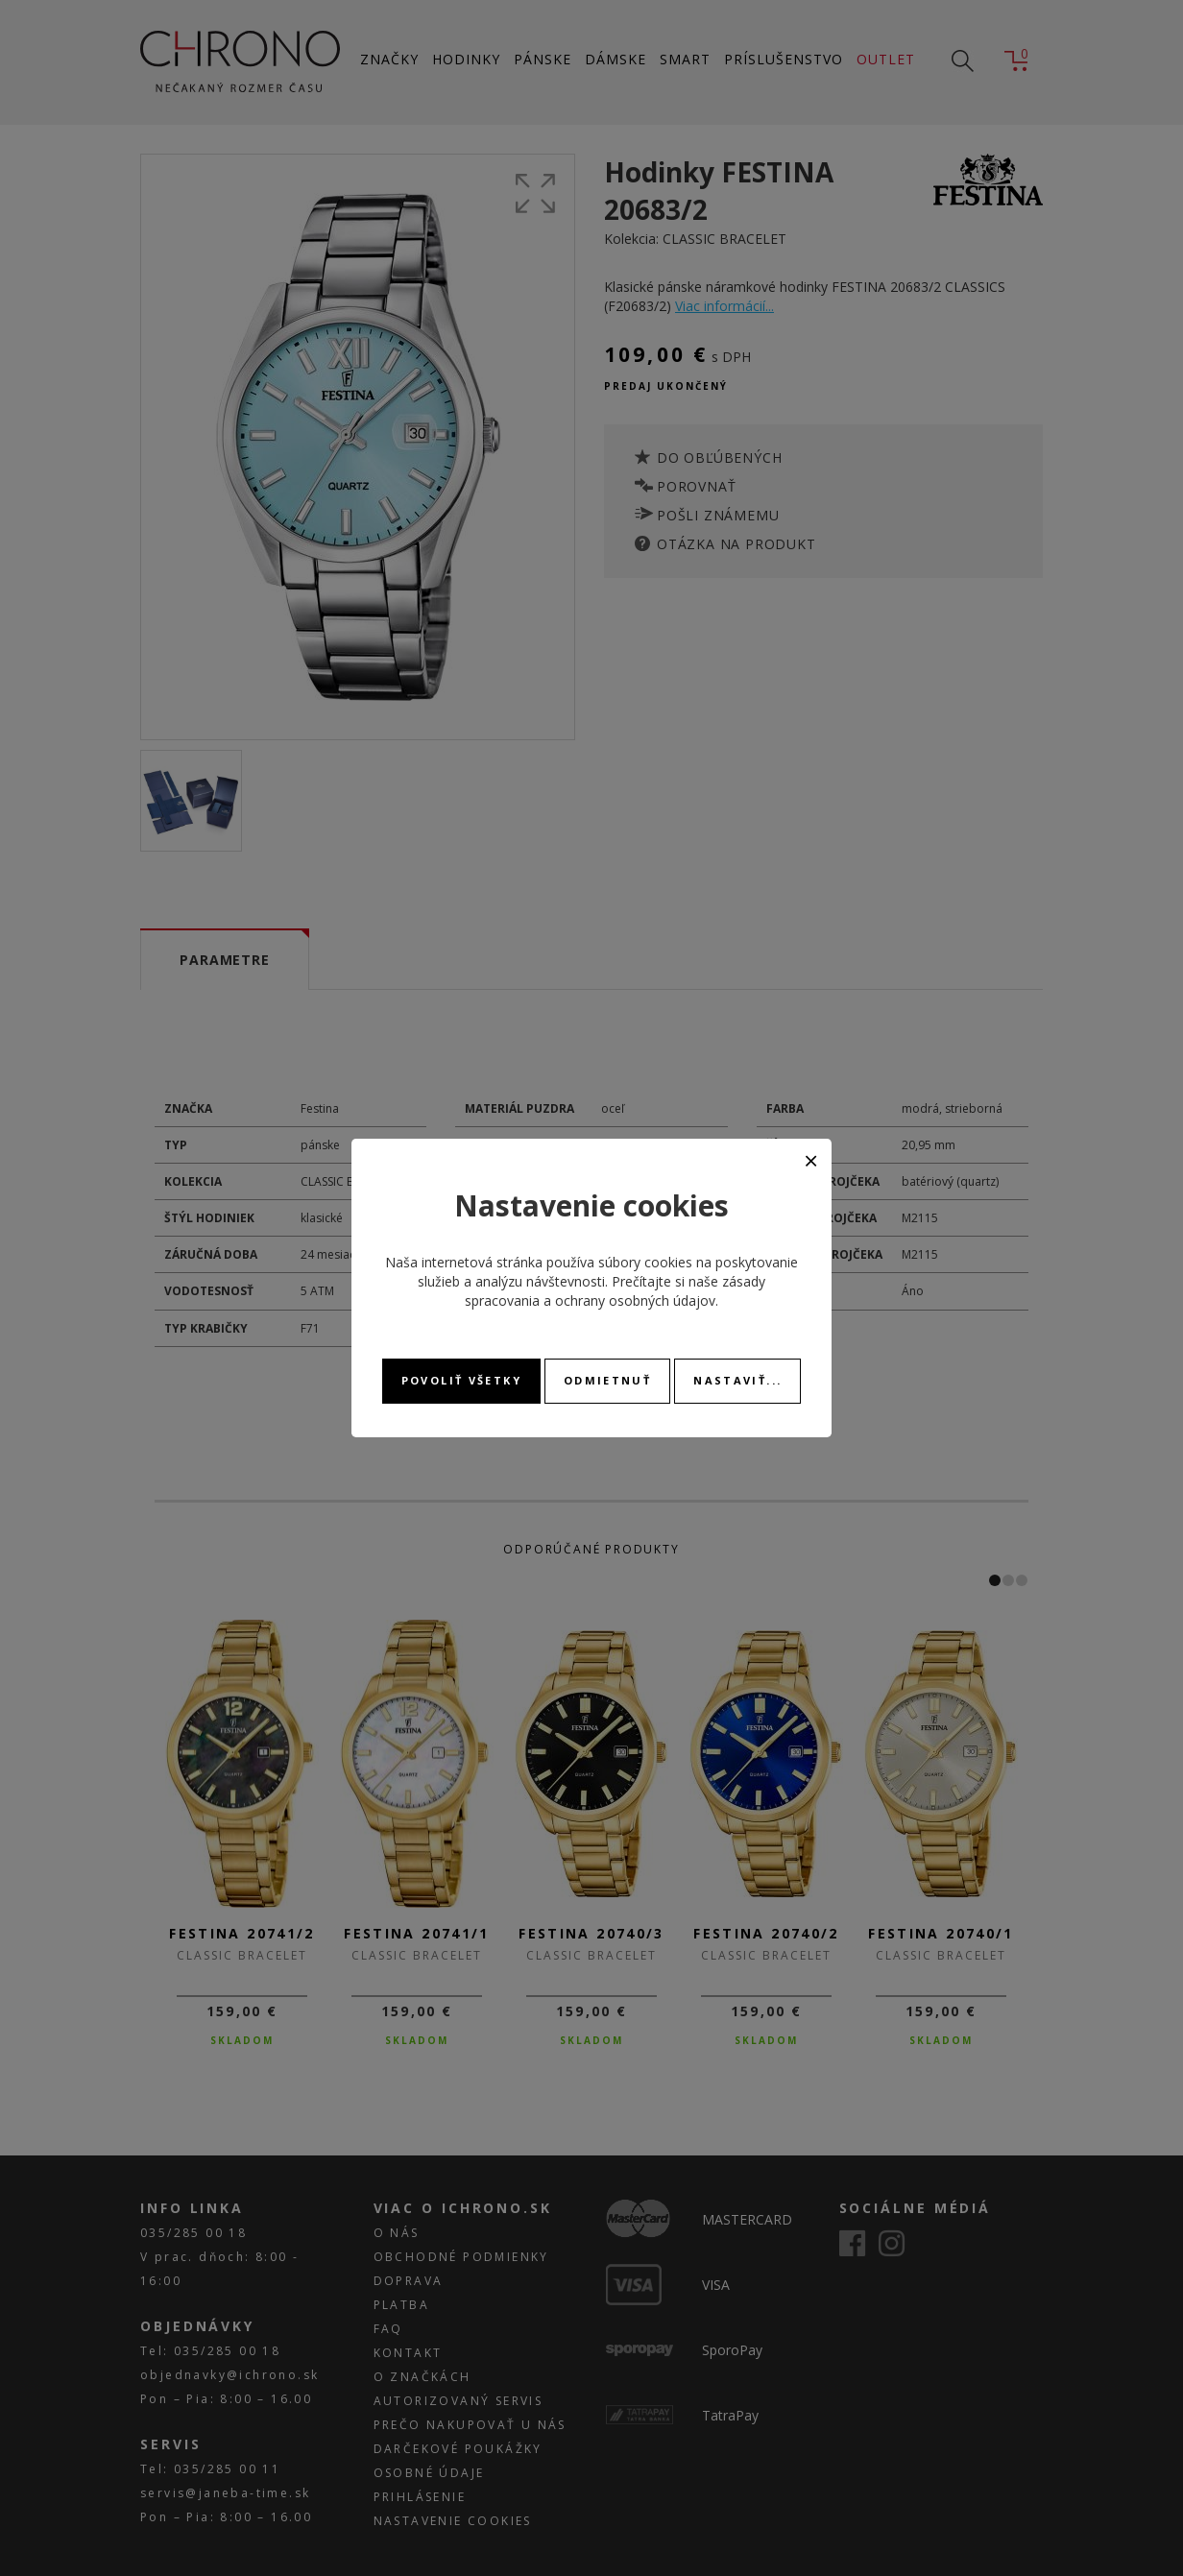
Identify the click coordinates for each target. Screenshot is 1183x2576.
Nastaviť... (737, 1380)
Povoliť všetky (461, 1380)
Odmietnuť (607, 1380)
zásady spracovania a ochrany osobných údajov (615, 1291)
